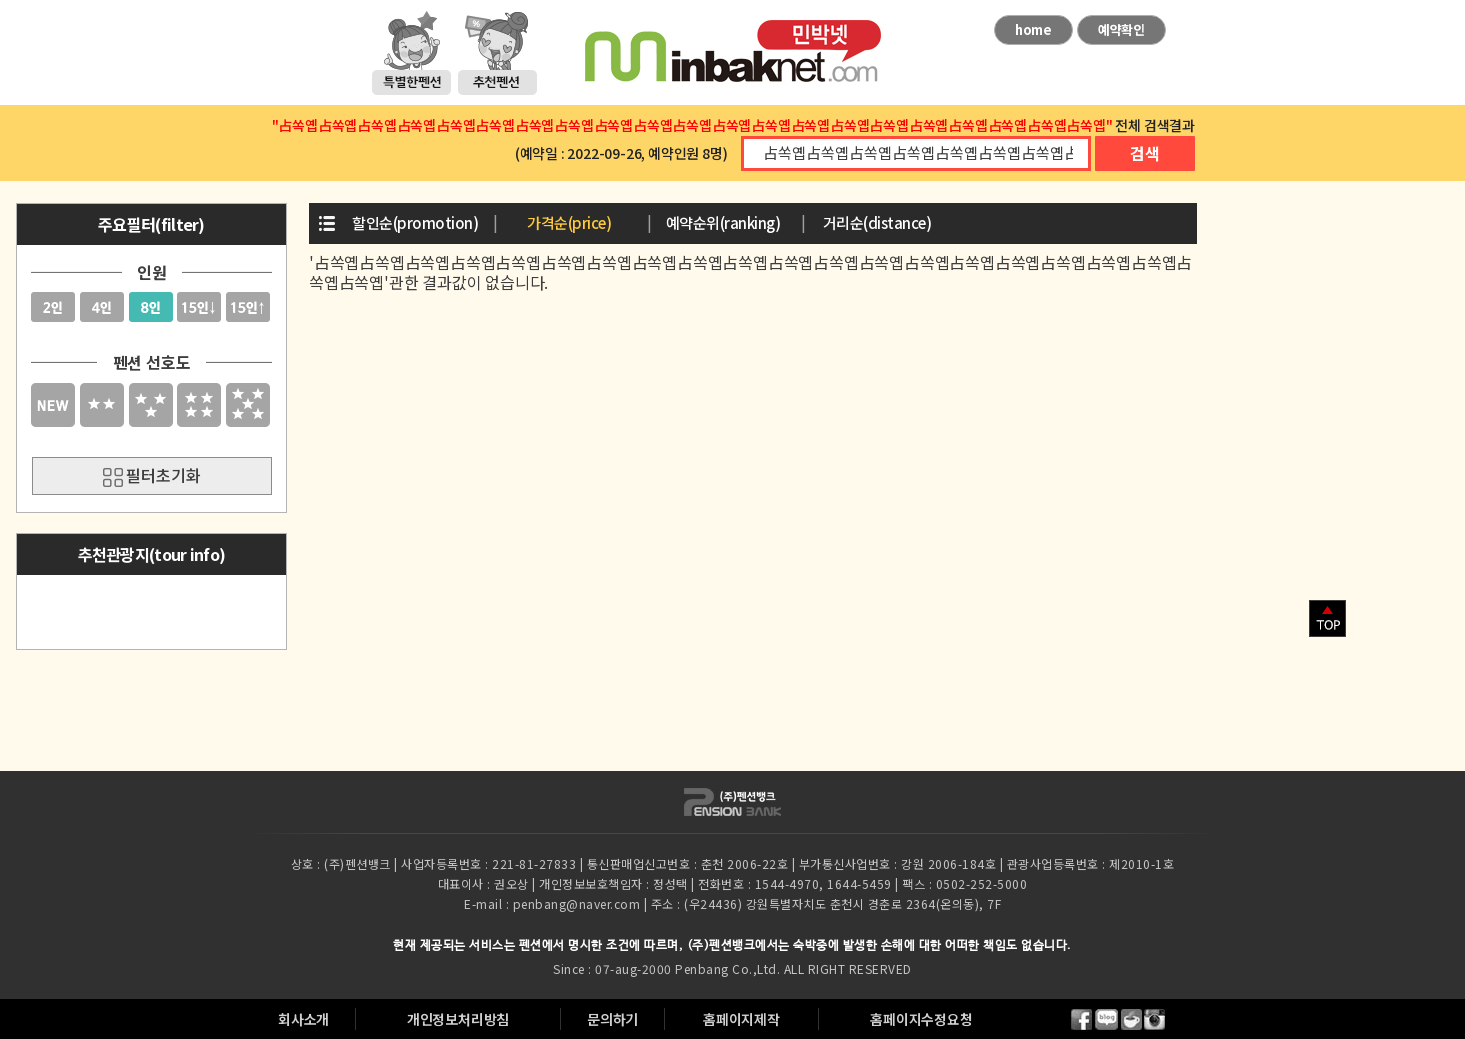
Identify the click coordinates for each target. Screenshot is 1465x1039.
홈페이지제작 (741, 1019)
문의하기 (612, 1019)
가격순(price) (569, 222)
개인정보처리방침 (458, 1019)
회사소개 (303, 1019)
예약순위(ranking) (723, 222)
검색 (1145, 153)
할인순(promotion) (415, 222)
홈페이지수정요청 (921, 1019)
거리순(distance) (877, 222)
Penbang (702, 968)
